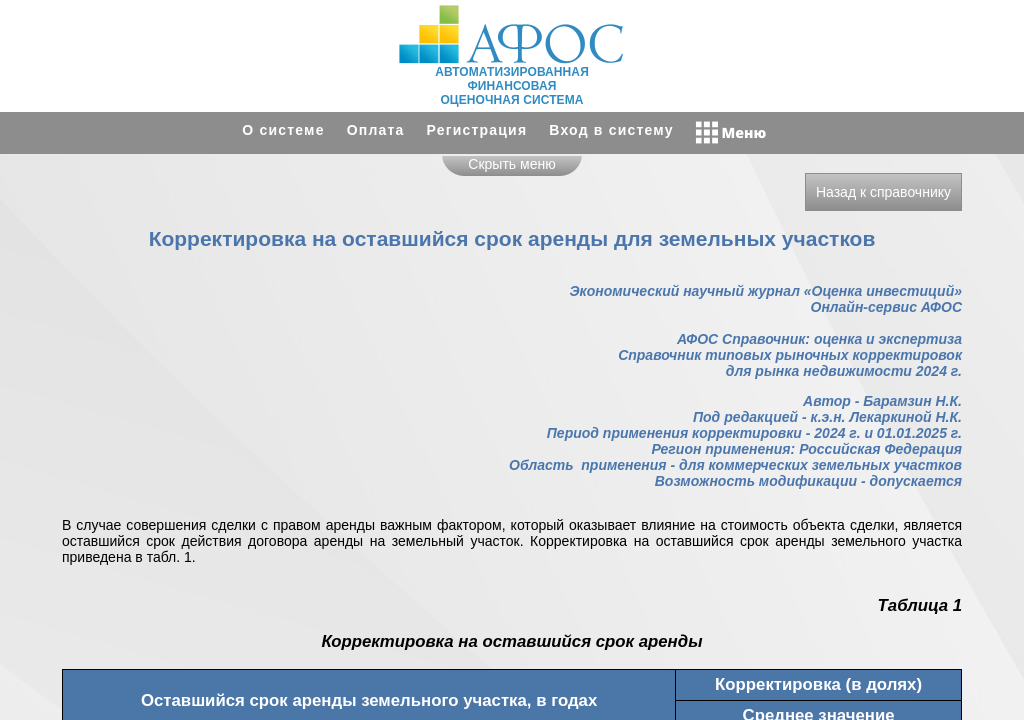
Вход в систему (611, 130)
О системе (283, 130)
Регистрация (477, 130)
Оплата (376, 130)
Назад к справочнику (883, 192)
